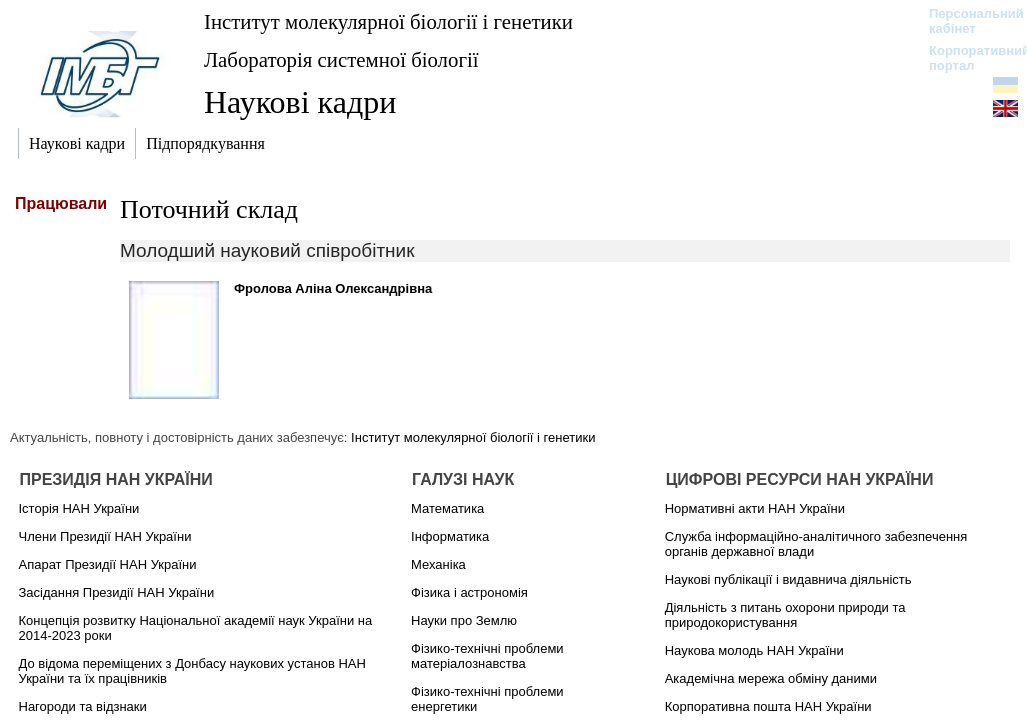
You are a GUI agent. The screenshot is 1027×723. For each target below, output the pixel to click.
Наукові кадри (300, 102)
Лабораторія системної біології (341, 59)
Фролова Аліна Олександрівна (333, 288)
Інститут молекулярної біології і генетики (388, 21)
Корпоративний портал (966, 58)
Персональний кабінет (966, 21)
